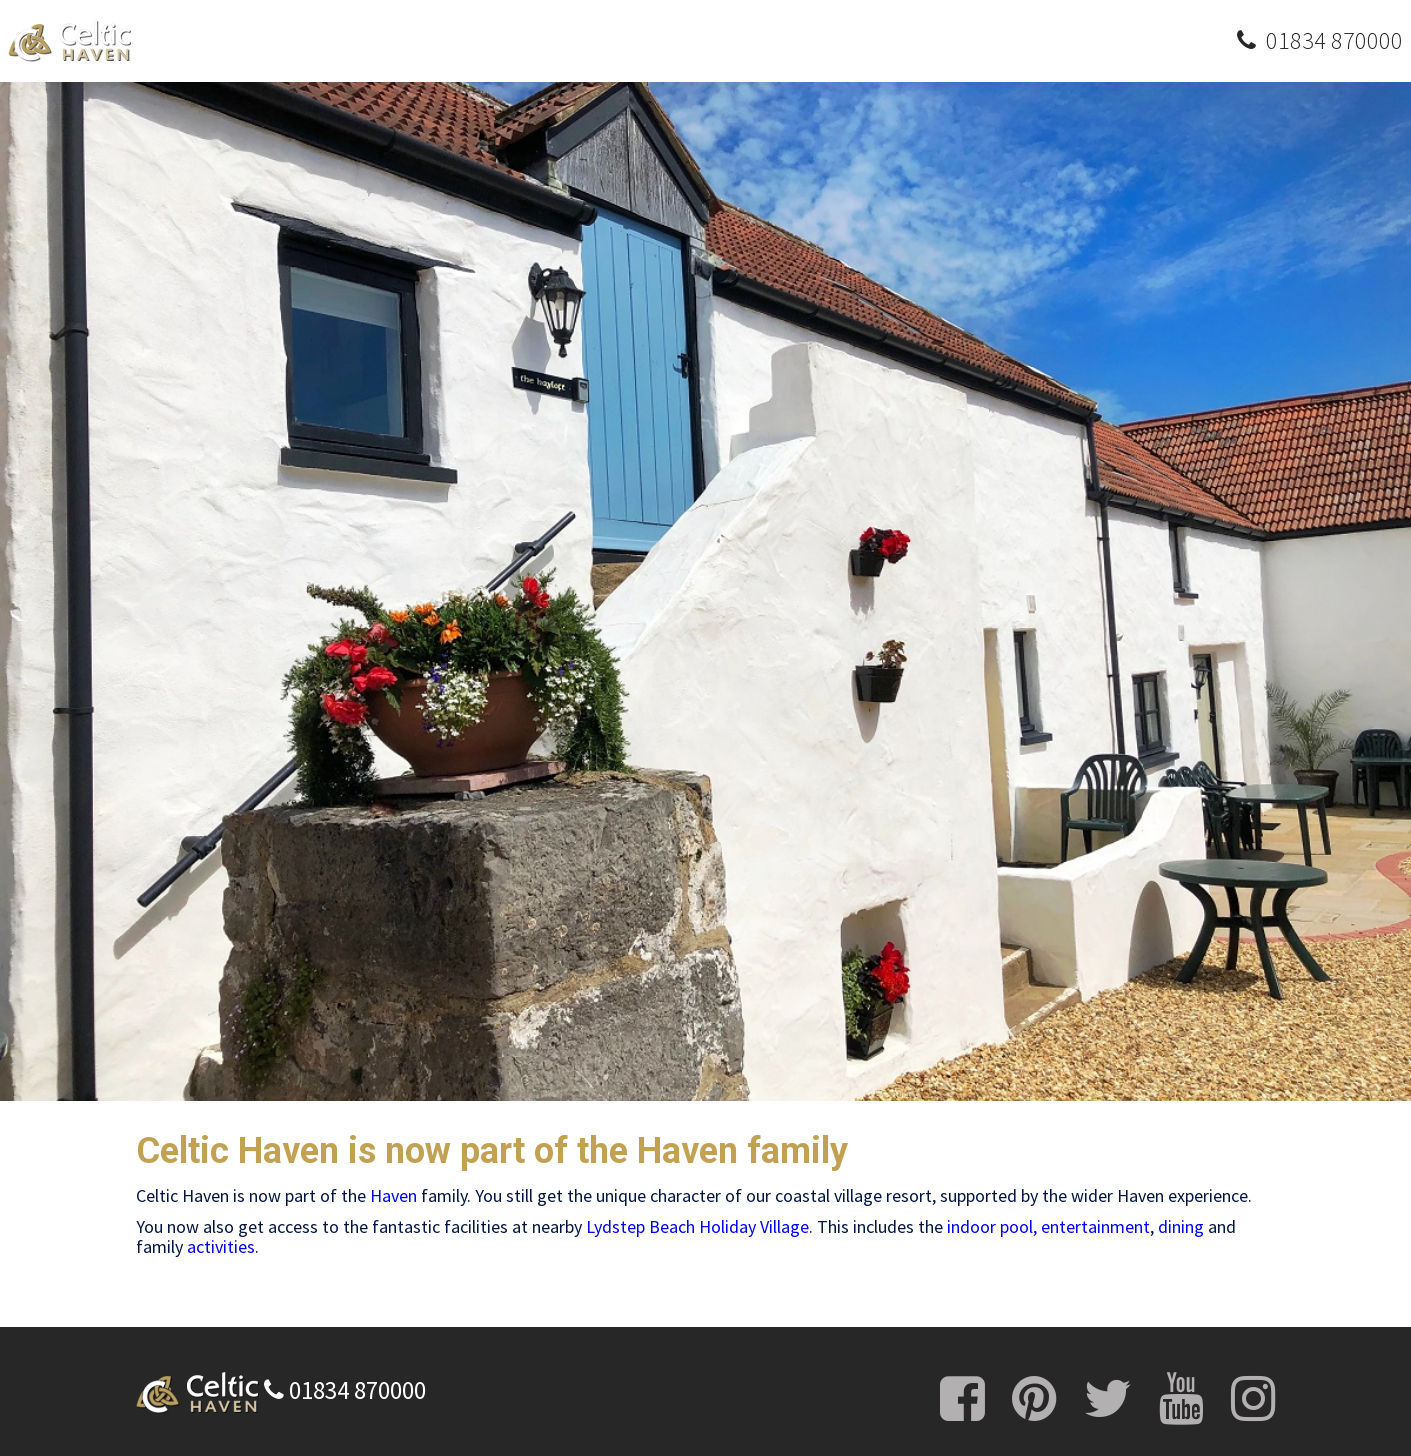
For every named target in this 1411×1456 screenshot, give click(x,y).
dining (1181, 1226)
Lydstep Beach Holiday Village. (699, 1226)
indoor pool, (992, 1226)
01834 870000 (345, 1390)
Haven (393, 1195)
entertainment (1095, 1226)
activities (221, 1246)
